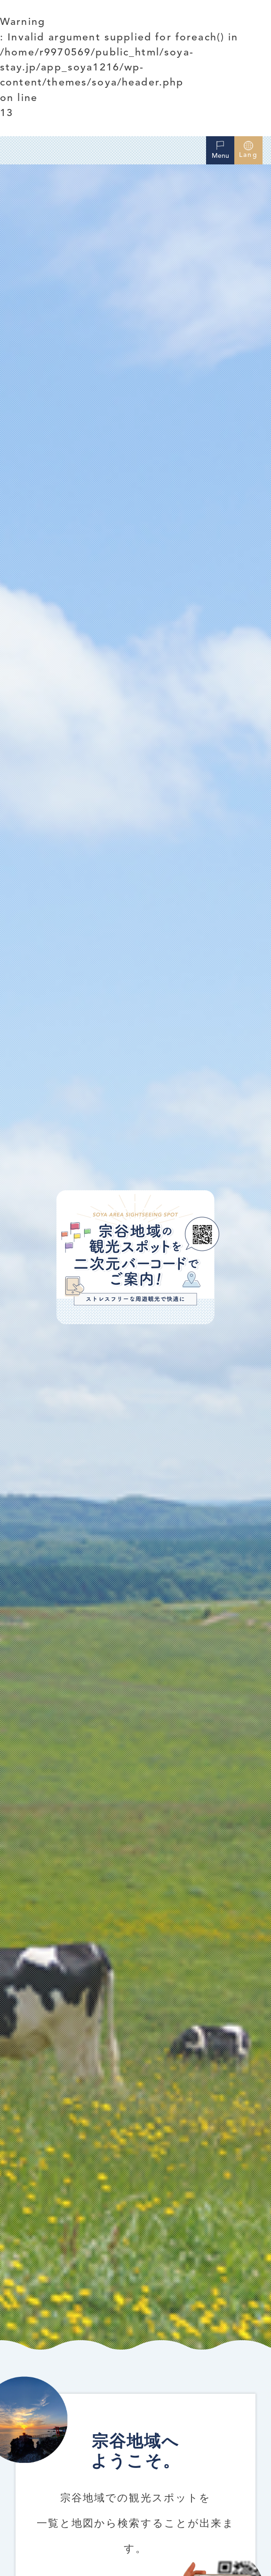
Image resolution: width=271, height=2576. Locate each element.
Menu (220, 149)
